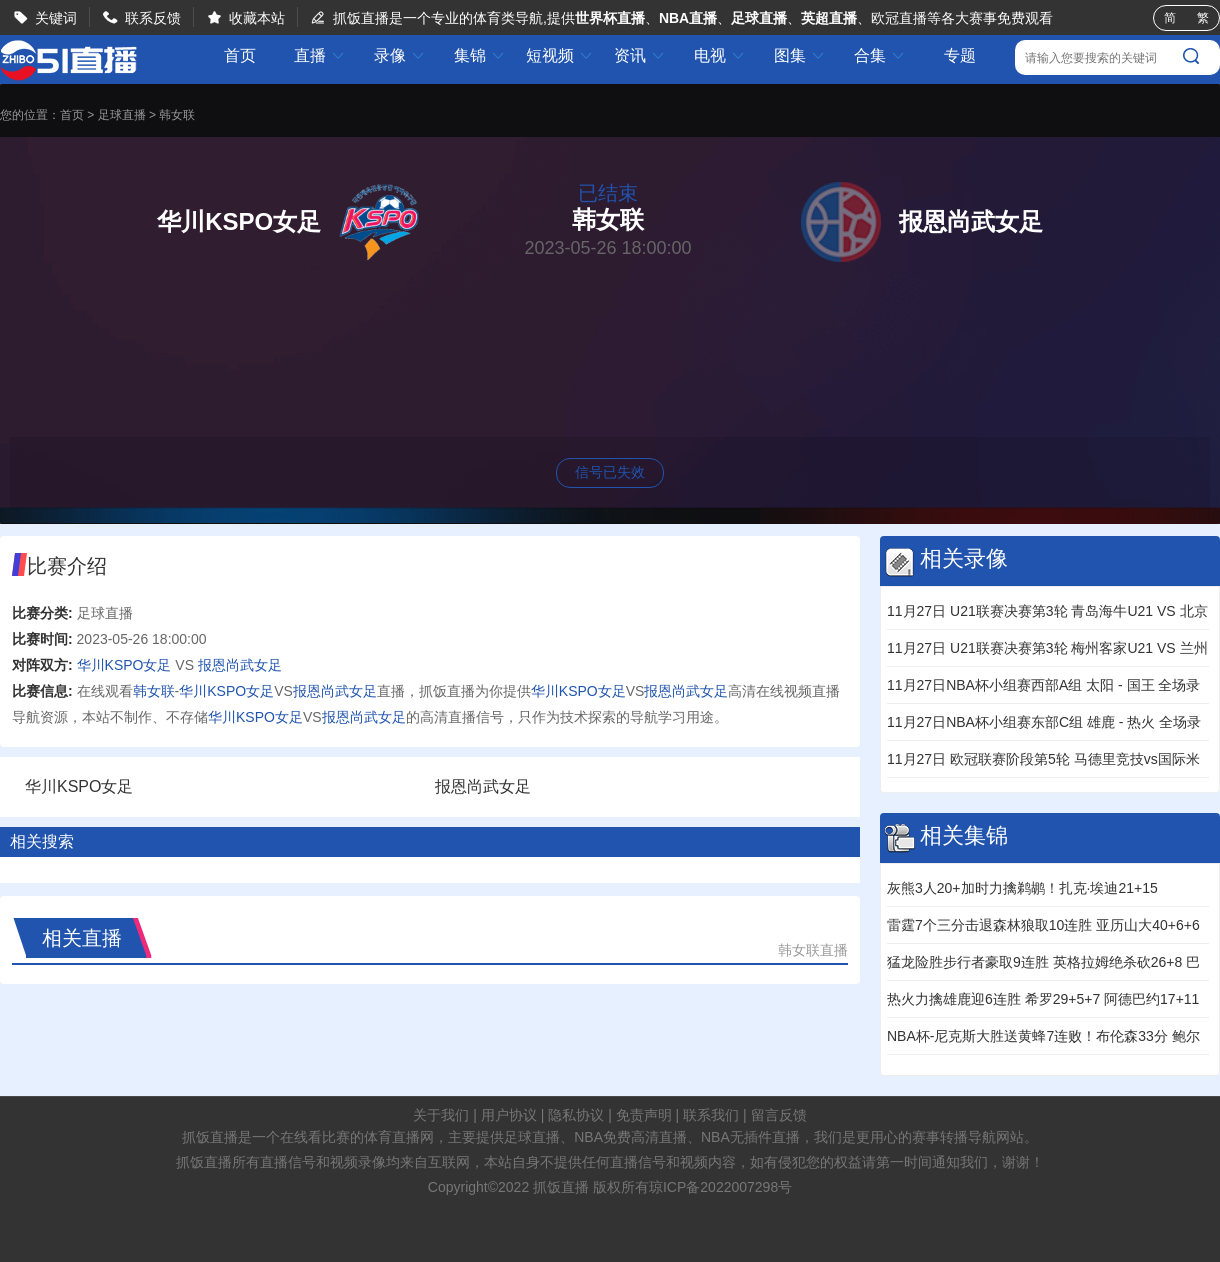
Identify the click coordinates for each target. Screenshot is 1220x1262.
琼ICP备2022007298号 (720, 1187)
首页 (240, 56)
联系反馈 (153, 18)
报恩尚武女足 (240, 665)
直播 (320, 55)
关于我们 (441, 1115)
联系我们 (711, 1115)
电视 (720, 55)
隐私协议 (576, 1115)
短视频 (560, 55)
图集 (800, 55)
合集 (880, 55)
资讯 (640, 55)
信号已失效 (610, 472)
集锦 (480, 55)
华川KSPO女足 (124, 665)
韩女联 (177, 115)
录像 (400, 55)
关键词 (56, 18)
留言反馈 (779, 1115)
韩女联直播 (813, 950)
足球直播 (122, 115)
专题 (960, 55)
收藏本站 (257, 18)
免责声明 (644, 1115)
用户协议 (509, 1115)
